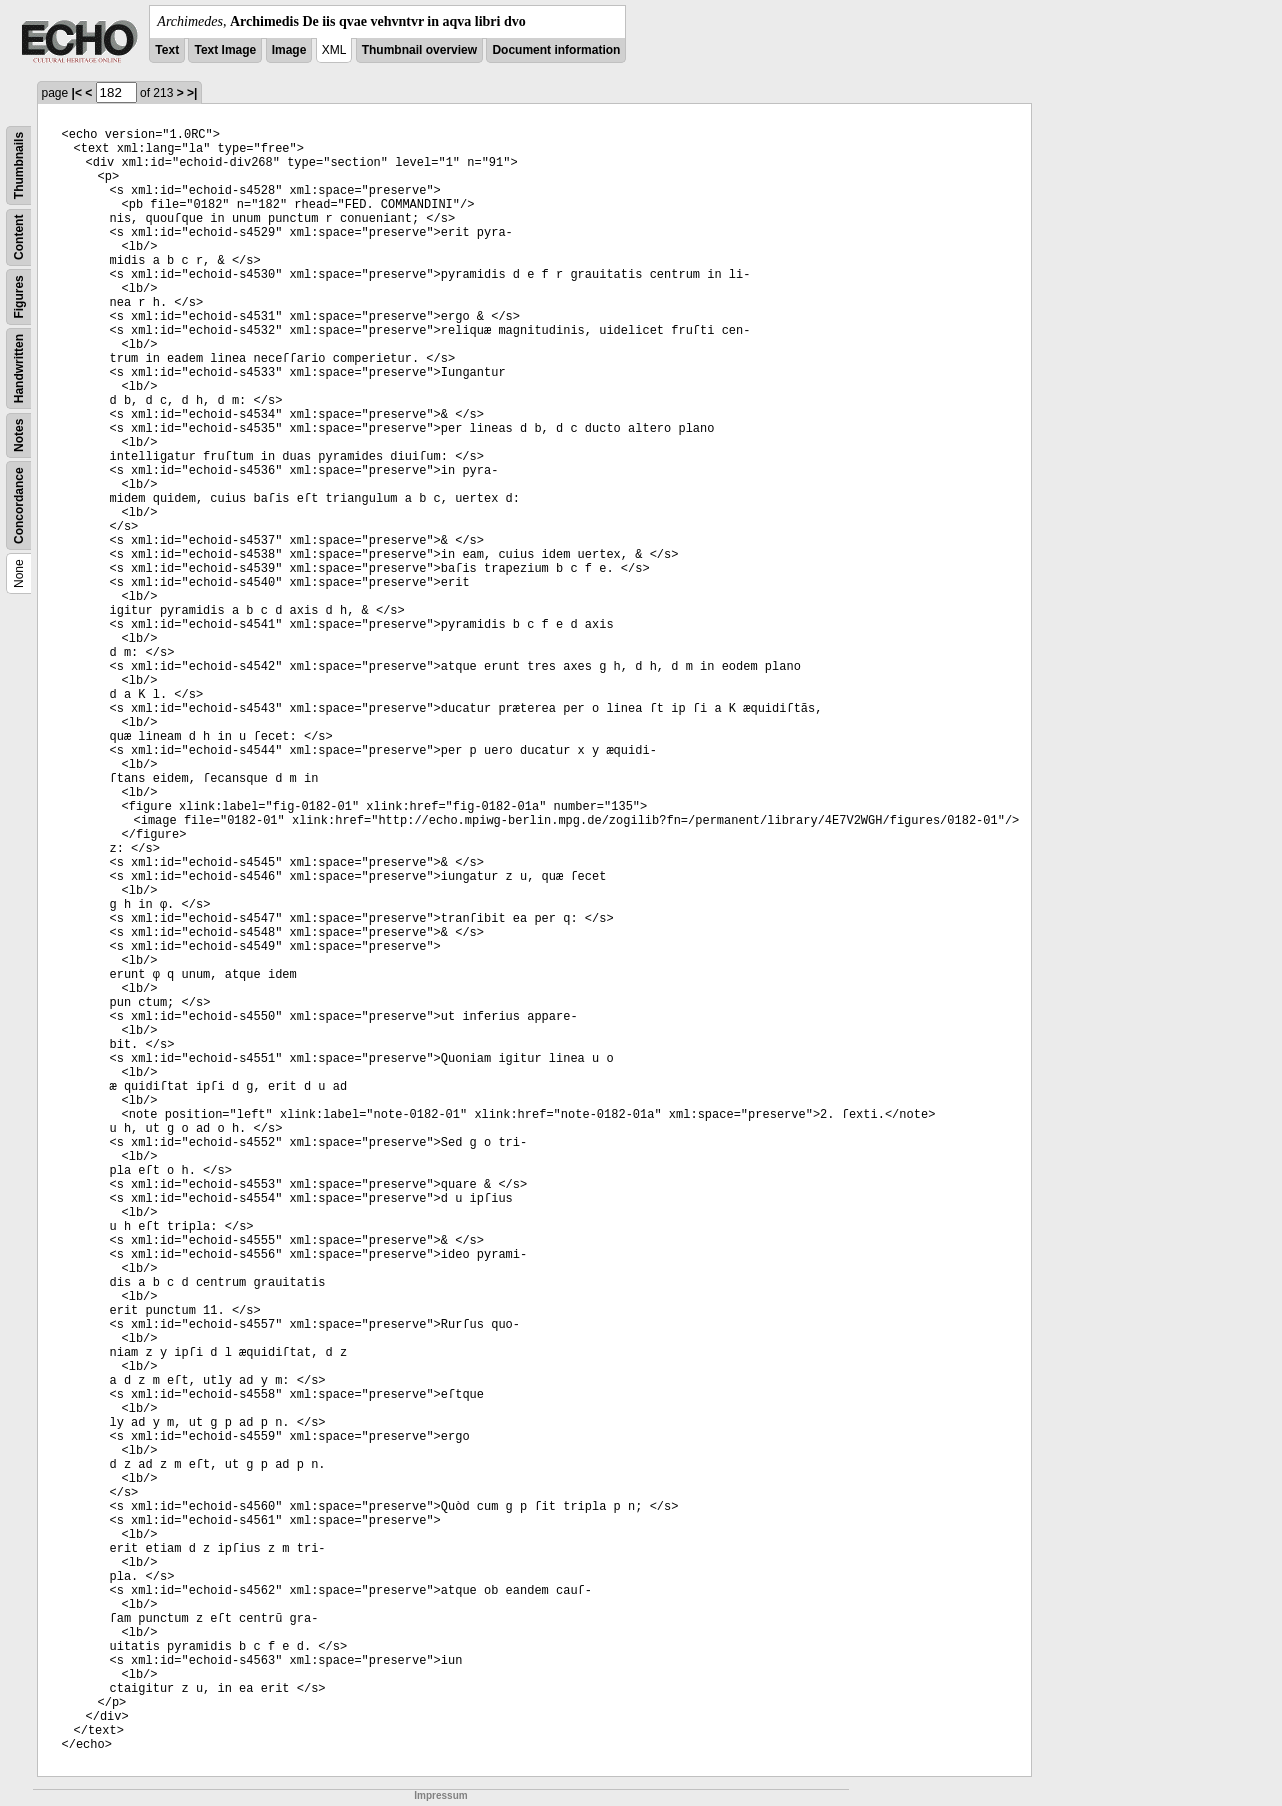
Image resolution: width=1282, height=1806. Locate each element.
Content (19, 237)
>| (192, 93)
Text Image (225, 50)
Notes (19, 435)
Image (289, 50)
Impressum (440, 1795)
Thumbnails (19, 165)
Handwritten (19, 368)
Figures (19, 296)
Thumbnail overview (419, 50)
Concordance (19, 505)
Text (167, 50)
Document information (556, 50)
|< (77, 93)
